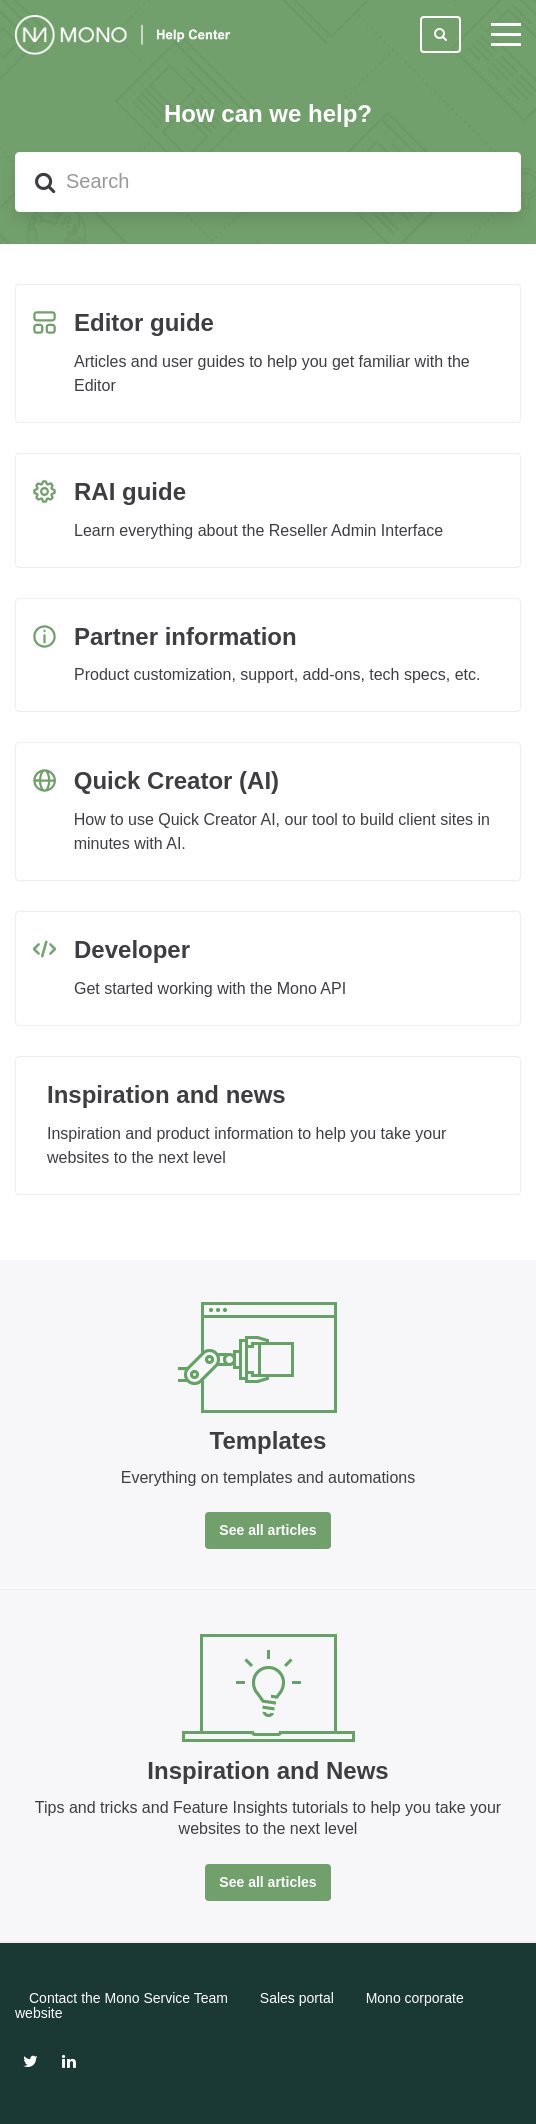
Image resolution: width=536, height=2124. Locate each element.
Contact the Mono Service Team (128, 1998)
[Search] (268, 182)
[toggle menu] (506, 35)
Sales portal (297, 1998)
